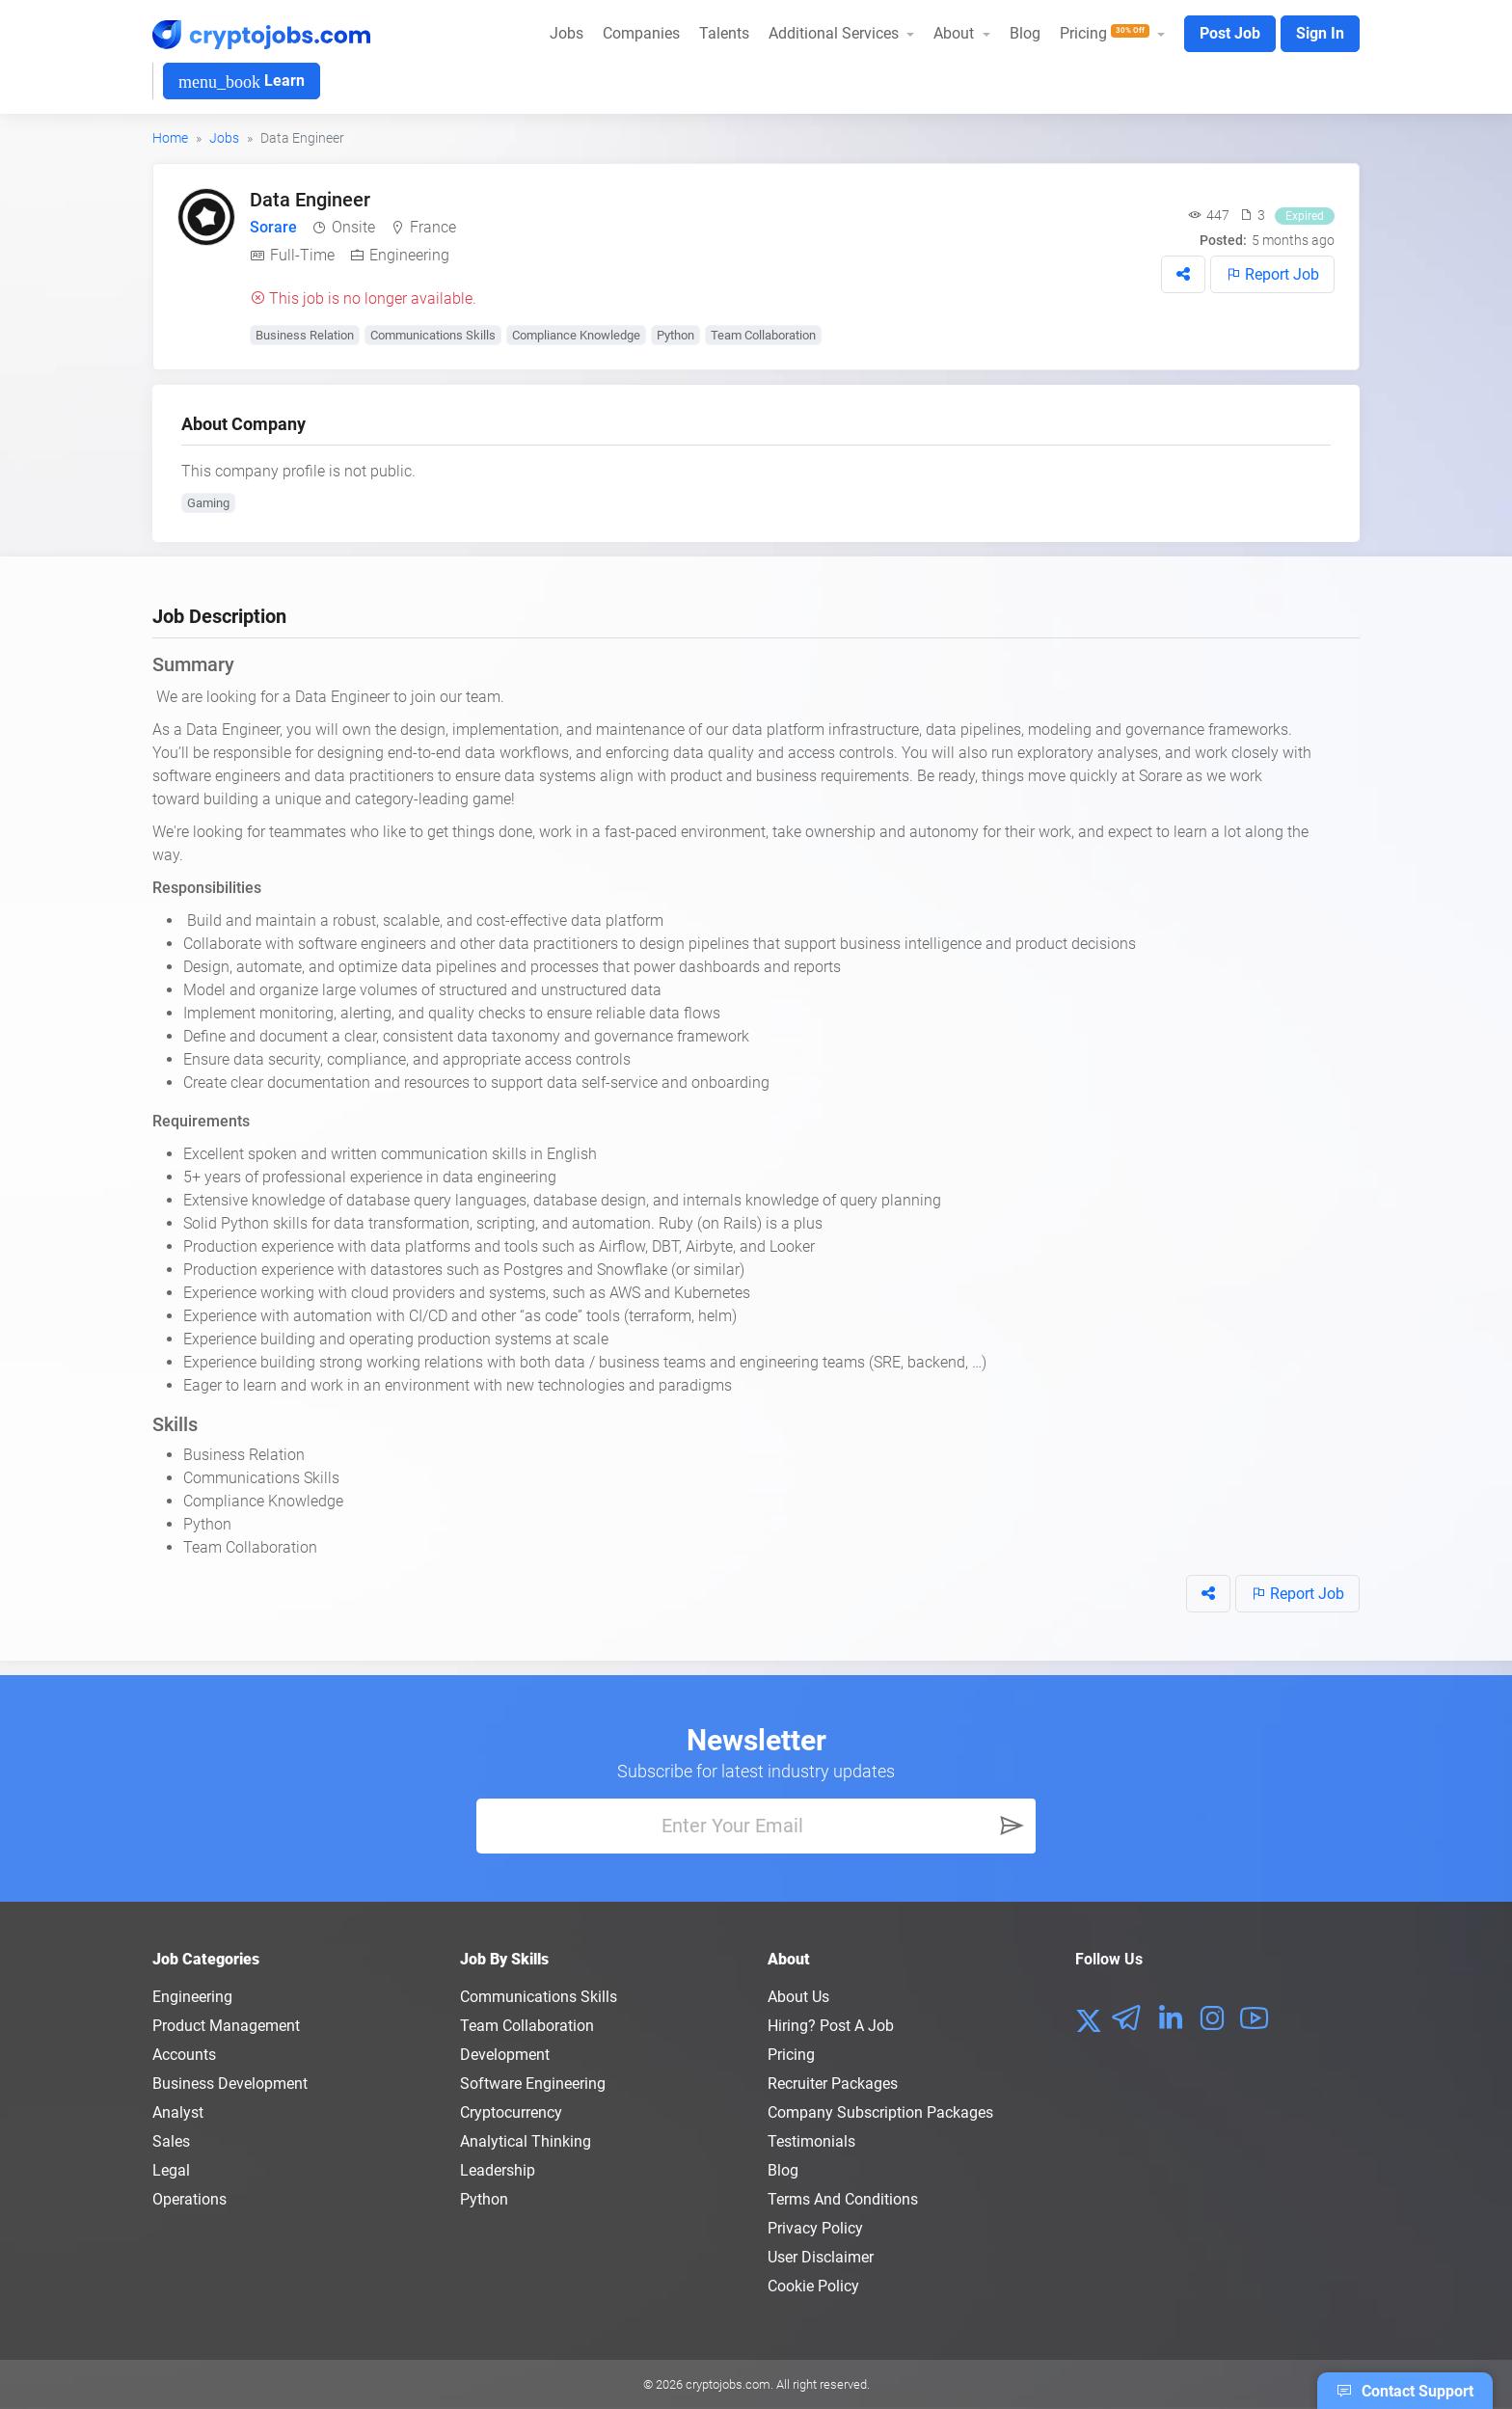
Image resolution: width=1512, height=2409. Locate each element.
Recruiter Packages (833, 2083)
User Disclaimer (821, 2257)
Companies (641, 33)
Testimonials (811, 2141)
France (433, 227)
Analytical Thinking (525, 2141)
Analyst (177, 2112)
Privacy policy (815, 2228)
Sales (171, 2141)
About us (798, 1997)
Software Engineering (533, 2083)
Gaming (208, 503)
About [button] (955, 33)
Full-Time (302, 255)
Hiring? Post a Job (831, 2026)
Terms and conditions (843, 2199)
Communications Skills (433, 335)
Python (675, 335)
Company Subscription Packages (880, 2112)
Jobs (566, 33)
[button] (1183, 274)
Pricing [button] (1106, 33)
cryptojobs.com (728, 2384)
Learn (241, 81)
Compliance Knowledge (576, 335)
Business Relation (305, 335)
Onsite (353, 227)
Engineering (409, 255)
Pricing (791, 2054)
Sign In (1320, 33)
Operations (189, 2199)
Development (505, 2054)
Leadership (497, 2170)
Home (170, 138)
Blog (1025, 33)
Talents (724, 33)
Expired (1304, 216)
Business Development (230, 2083)
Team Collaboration (763, 335)
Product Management (226, 2026)
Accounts (184, 2054)
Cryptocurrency (511, 2112)
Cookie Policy (813, 2286)
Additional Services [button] (836, 33)
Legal (171, 2170)
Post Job (1230, 33)
